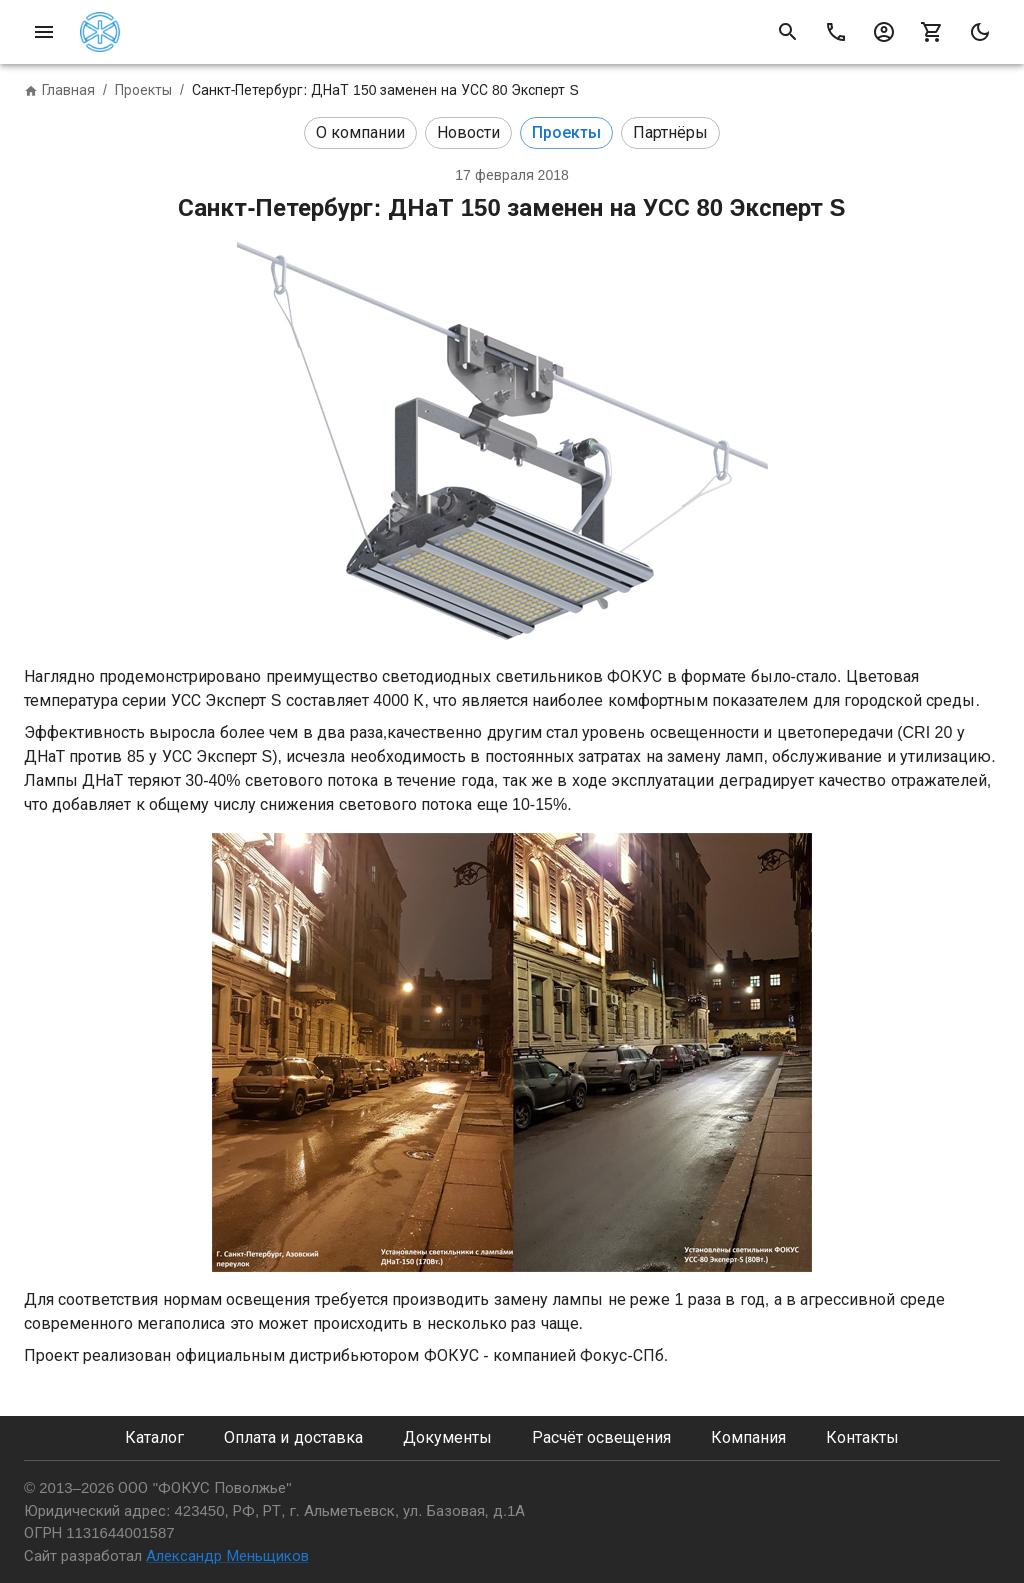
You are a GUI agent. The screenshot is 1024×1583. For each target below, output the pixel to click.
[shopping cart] (932, 32)
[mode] (980, 32)
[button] (360, 133)
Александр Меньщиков (227, 1555)
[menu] (44, 32)
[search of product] (788, 32)
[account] (884, 32)
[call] (836, 32)
